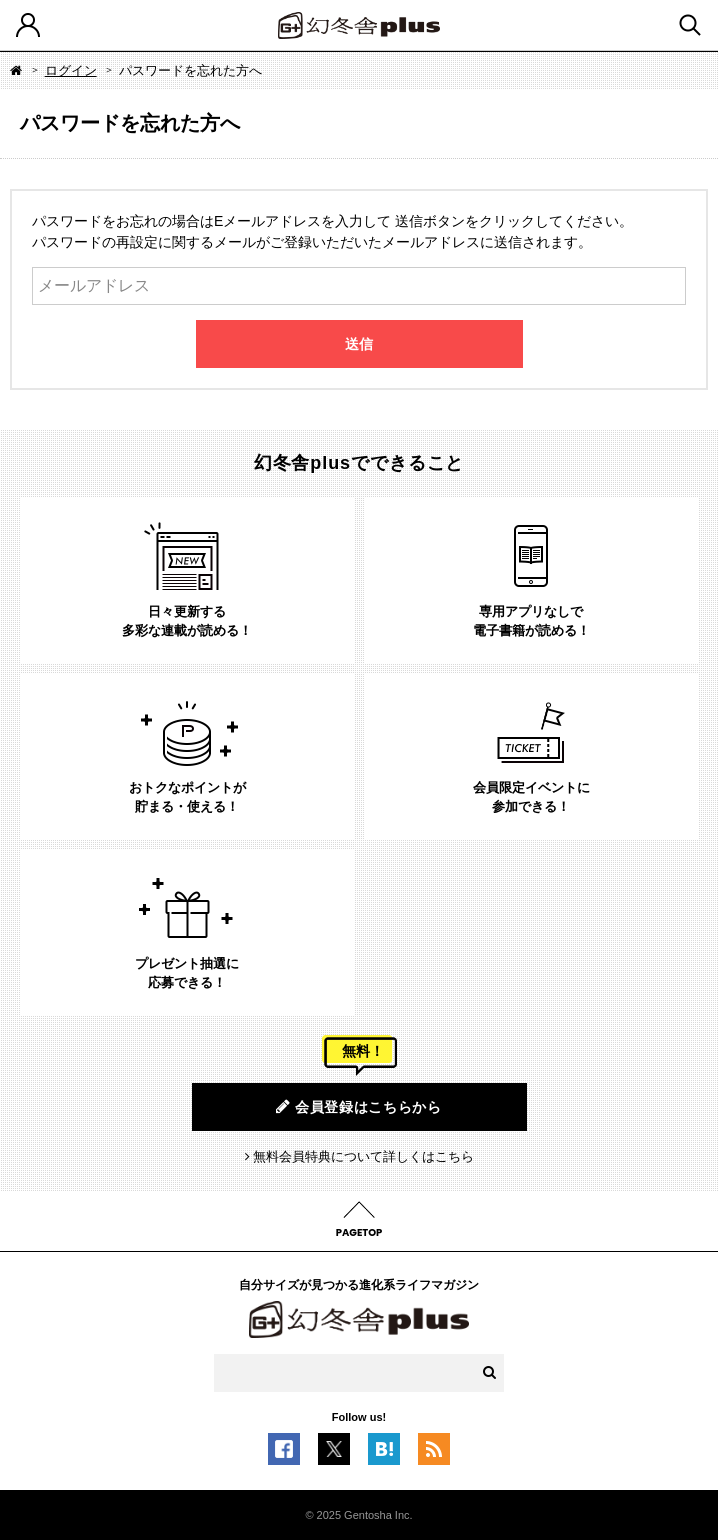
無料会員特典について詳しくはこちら (363, 1156)
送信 (359, 344)
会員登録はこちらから (359, 1106)
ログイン (71, 70)
